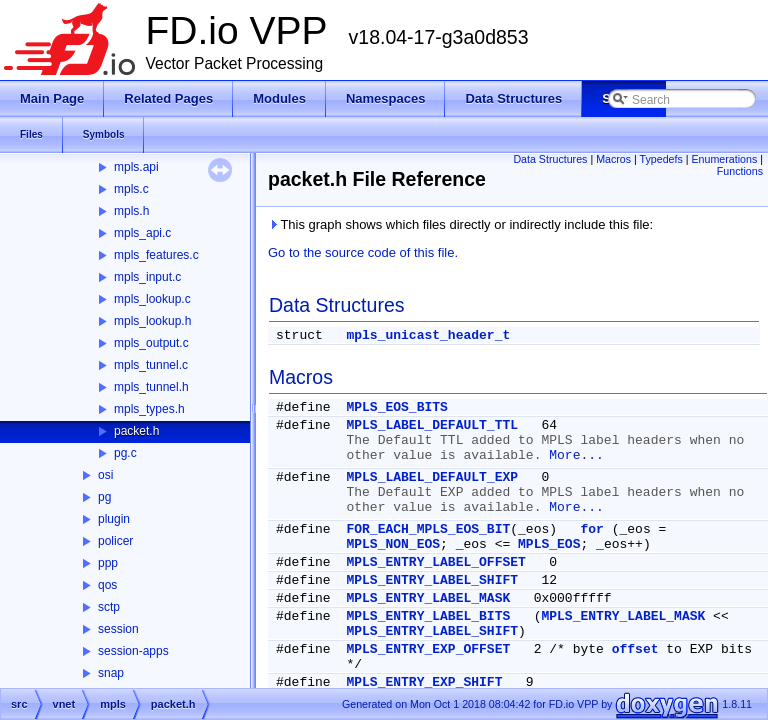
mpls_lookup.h (152, 321)
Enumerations (725, 159)
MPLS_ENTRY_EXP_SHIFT (424, 682)
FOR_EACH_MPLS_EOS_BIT (428, 529)
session (118, 629)
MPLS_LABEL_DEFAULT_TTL (432, 425)
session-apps (133, 651)
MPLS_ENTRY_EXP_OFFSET (428, 649)
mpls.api (136, 167)
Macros (613, 159)
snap (111, 673)
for (591, 529)
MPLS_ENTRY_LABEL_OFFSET (435, 562)
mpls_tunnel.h (151, 387)
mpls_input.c (147, 277)
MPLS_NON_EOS (393, 544)
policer (115, 541)
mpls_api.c (142, 233)
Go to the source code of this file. (363, 252)
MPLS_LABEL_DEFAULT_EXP (432, 477)
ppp (108, 563)
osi (105, 475)
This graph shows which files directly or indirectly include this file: (460, 224)
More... (576, 455)
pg (104, 497)
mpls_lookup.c (152, 299)
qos (107, 585)
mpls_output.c (151, 343)
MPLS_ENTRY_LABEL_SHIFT (432, 580)
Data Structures (550, 159)
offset (635, 649)
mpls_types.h (149, 409)
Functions (740, 171)
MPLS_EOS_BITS (396, 407)
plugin (114, 519)
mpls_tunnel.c (151, 365)
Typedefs (661, 159)
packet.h (136, 431)
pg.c (125, 453)
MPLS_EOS (549, 544)
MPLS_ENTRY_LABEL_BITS (428, 616)
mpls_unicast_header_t (428, 335)
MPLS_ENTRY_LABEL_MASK (428, 598)
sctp (109, 607)
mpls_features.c (156, 255)
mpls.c (131, 189)
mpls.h (131, 211)
